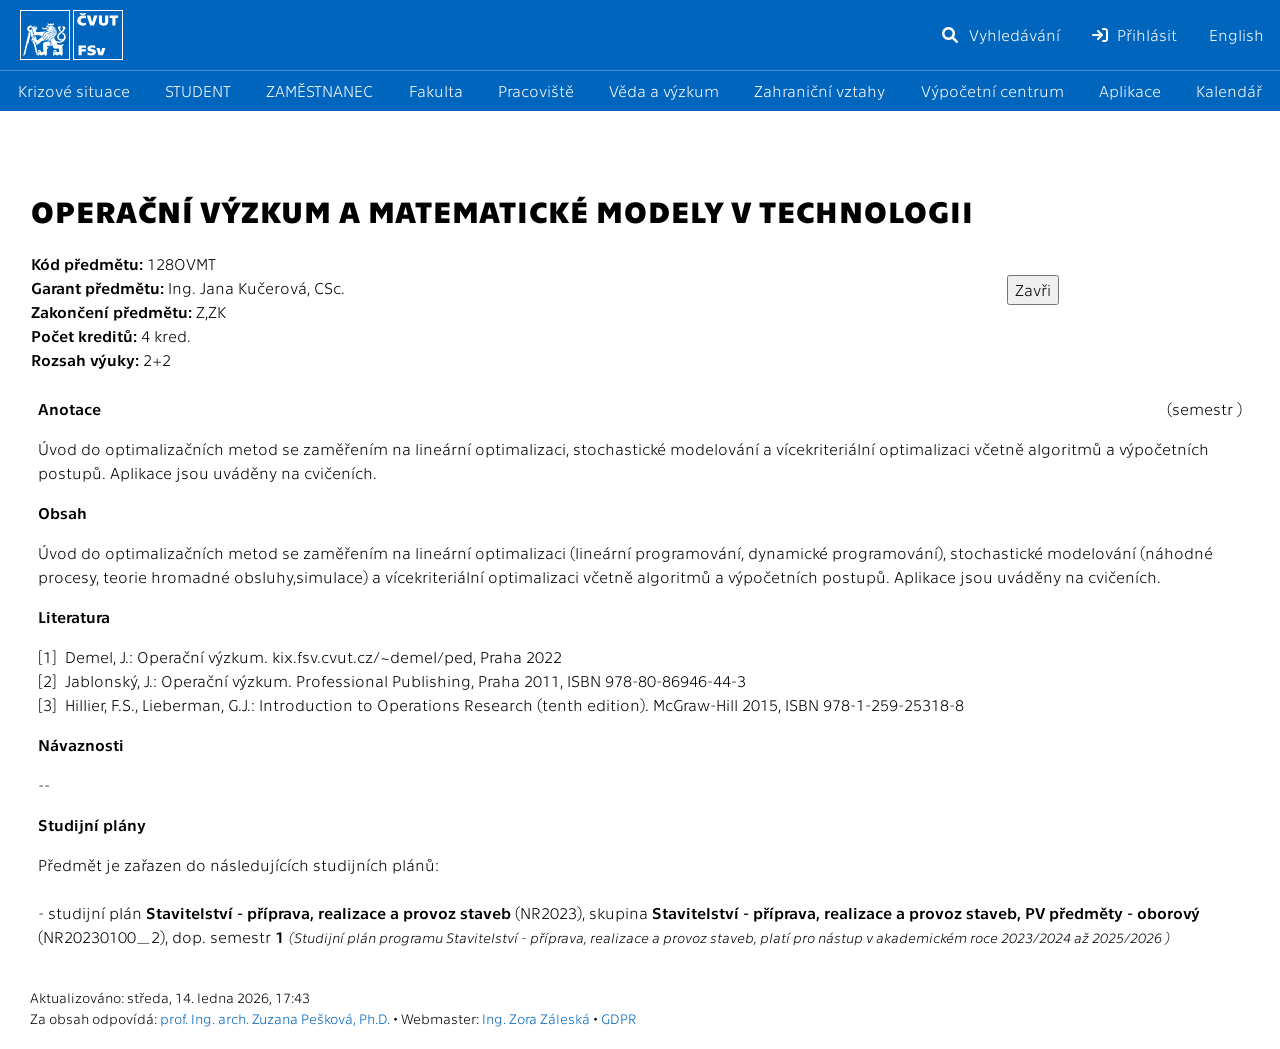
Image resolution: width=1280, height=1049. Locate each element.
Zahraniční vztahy (819, 90)
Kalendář (1229, 90)
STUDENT (198, 90)
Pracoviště (536, 90)
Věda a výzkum (664, 90)
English (1236, 34)
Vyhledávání (1000, 34)
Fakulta (436, 90)
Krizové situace (74, 90)
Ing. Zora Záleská (536, 1018)
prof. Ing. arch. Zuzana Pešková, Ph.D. (275, 1018)
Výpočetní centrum (992, 90)
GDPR (618, 1018)
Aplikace (1130, 90)
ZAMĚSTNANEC (319, 90)
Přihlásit (1134, 34)
